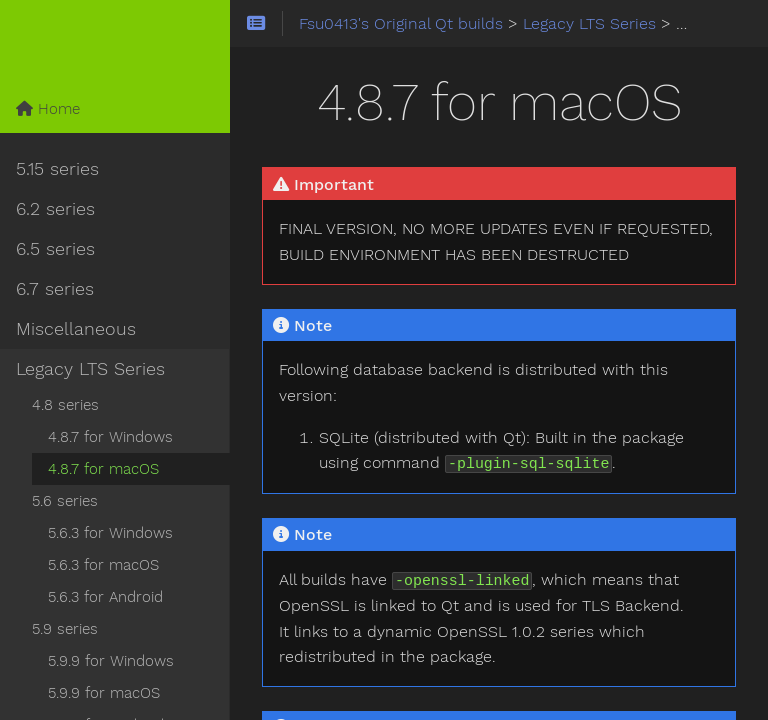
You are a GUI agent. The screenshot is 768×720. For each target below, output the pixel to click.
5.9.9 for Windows (111, 661)
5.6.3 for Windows (110, 533)
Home (48, 109)
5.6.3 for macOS (103, 565)
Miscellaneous (76, 329)
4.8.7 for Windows (110, 437)
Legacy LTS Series (90, 369)
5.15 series (57, 169)
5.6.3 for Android (105, 597)
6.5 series (55, 249)
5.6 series (65, 501)
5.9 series (65, 629)
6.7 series (55, 289)
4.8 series (65, 405)
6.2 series (55, 209)
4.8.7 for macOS (103, 469)
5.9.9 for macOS (104, 693)
